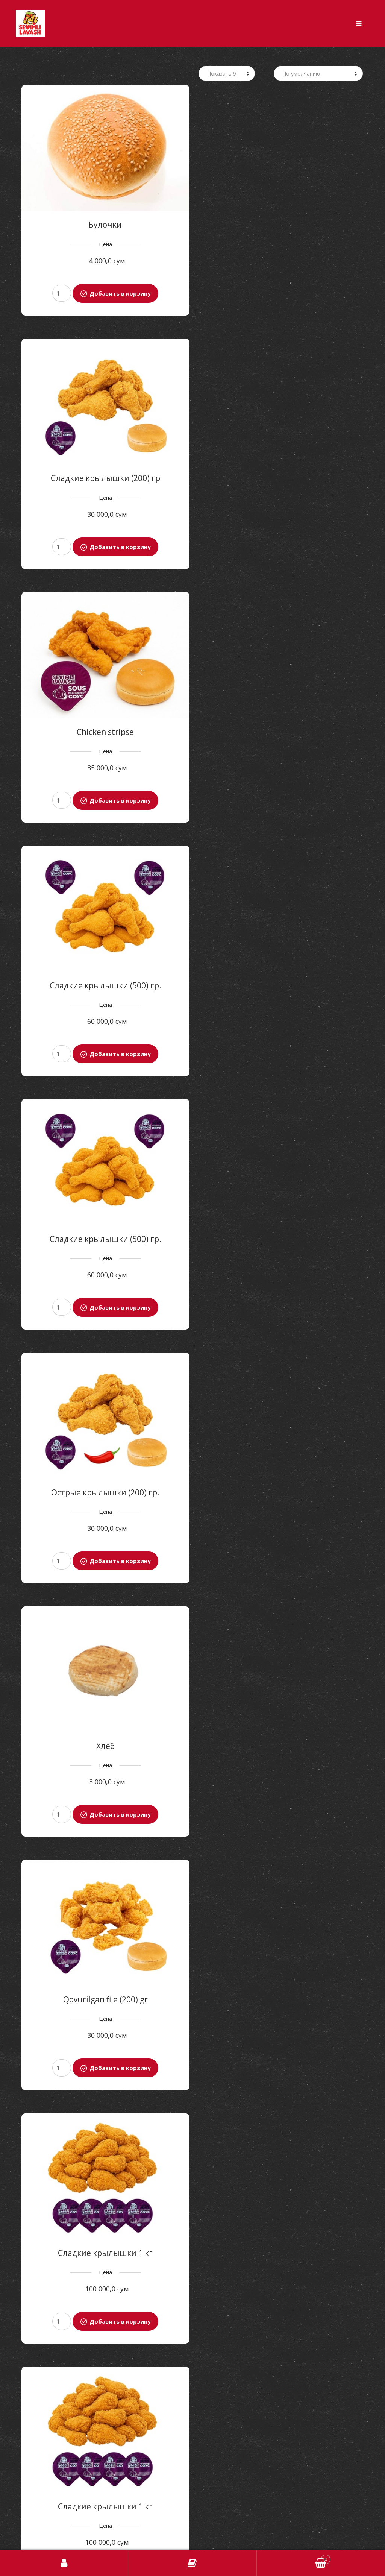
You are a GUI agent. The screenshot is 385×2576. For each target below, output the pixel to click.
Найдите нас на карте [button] (192, 2538)
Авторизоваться (64, 2563)
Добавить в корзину (119, 291)
